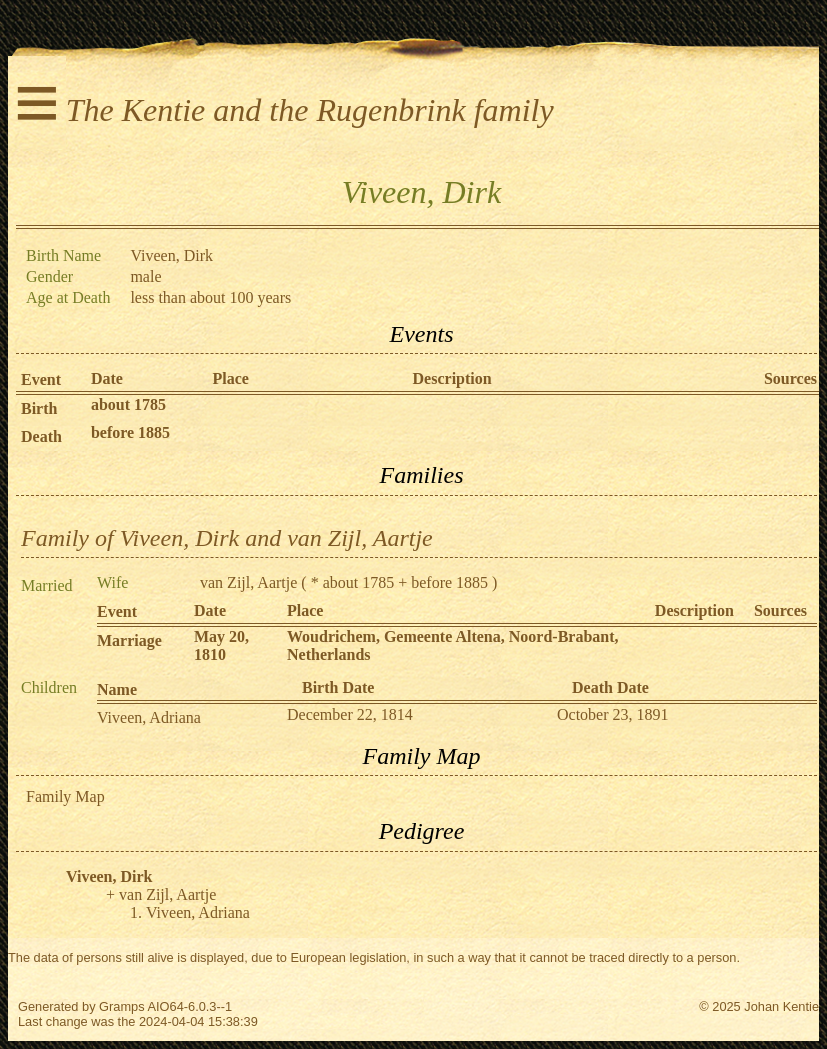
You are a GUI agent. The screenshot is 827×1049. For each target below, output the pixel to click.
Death (41, 436)
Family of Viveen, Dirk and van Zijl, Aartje (227, 538)
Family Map (65, 796)
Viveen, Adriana (149, 717)
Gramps (122, 1006)
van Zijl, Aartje (248, 582)
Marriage (129, 640)
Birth (39, 408)
